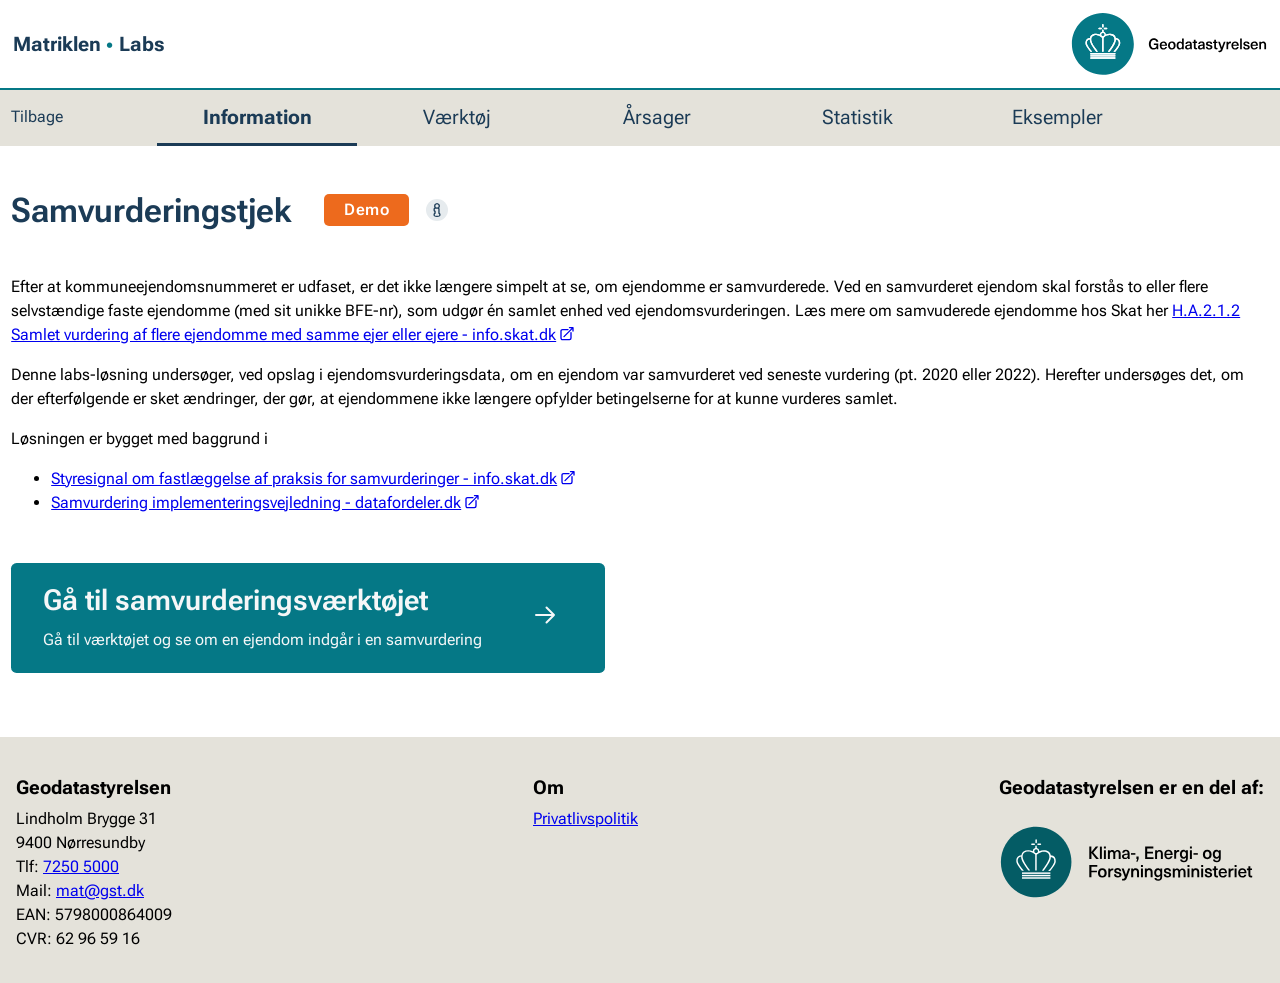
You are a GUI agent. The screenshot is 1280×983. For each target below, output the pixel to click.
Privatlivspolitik (585, 818)
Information (257, 117)
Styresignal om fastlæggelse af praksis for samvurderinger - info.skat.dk (313, 478)
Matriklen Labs (89, 45)
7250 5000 (81, 866)
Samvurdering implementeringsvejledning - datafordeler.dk (265, 502)
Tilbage (37, 116)
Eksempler (1057, 117)
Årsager (657, 117)
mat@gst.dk (100, 890)
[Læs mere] (437, 210)
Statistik (857, 117)
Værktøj (457, 117)
